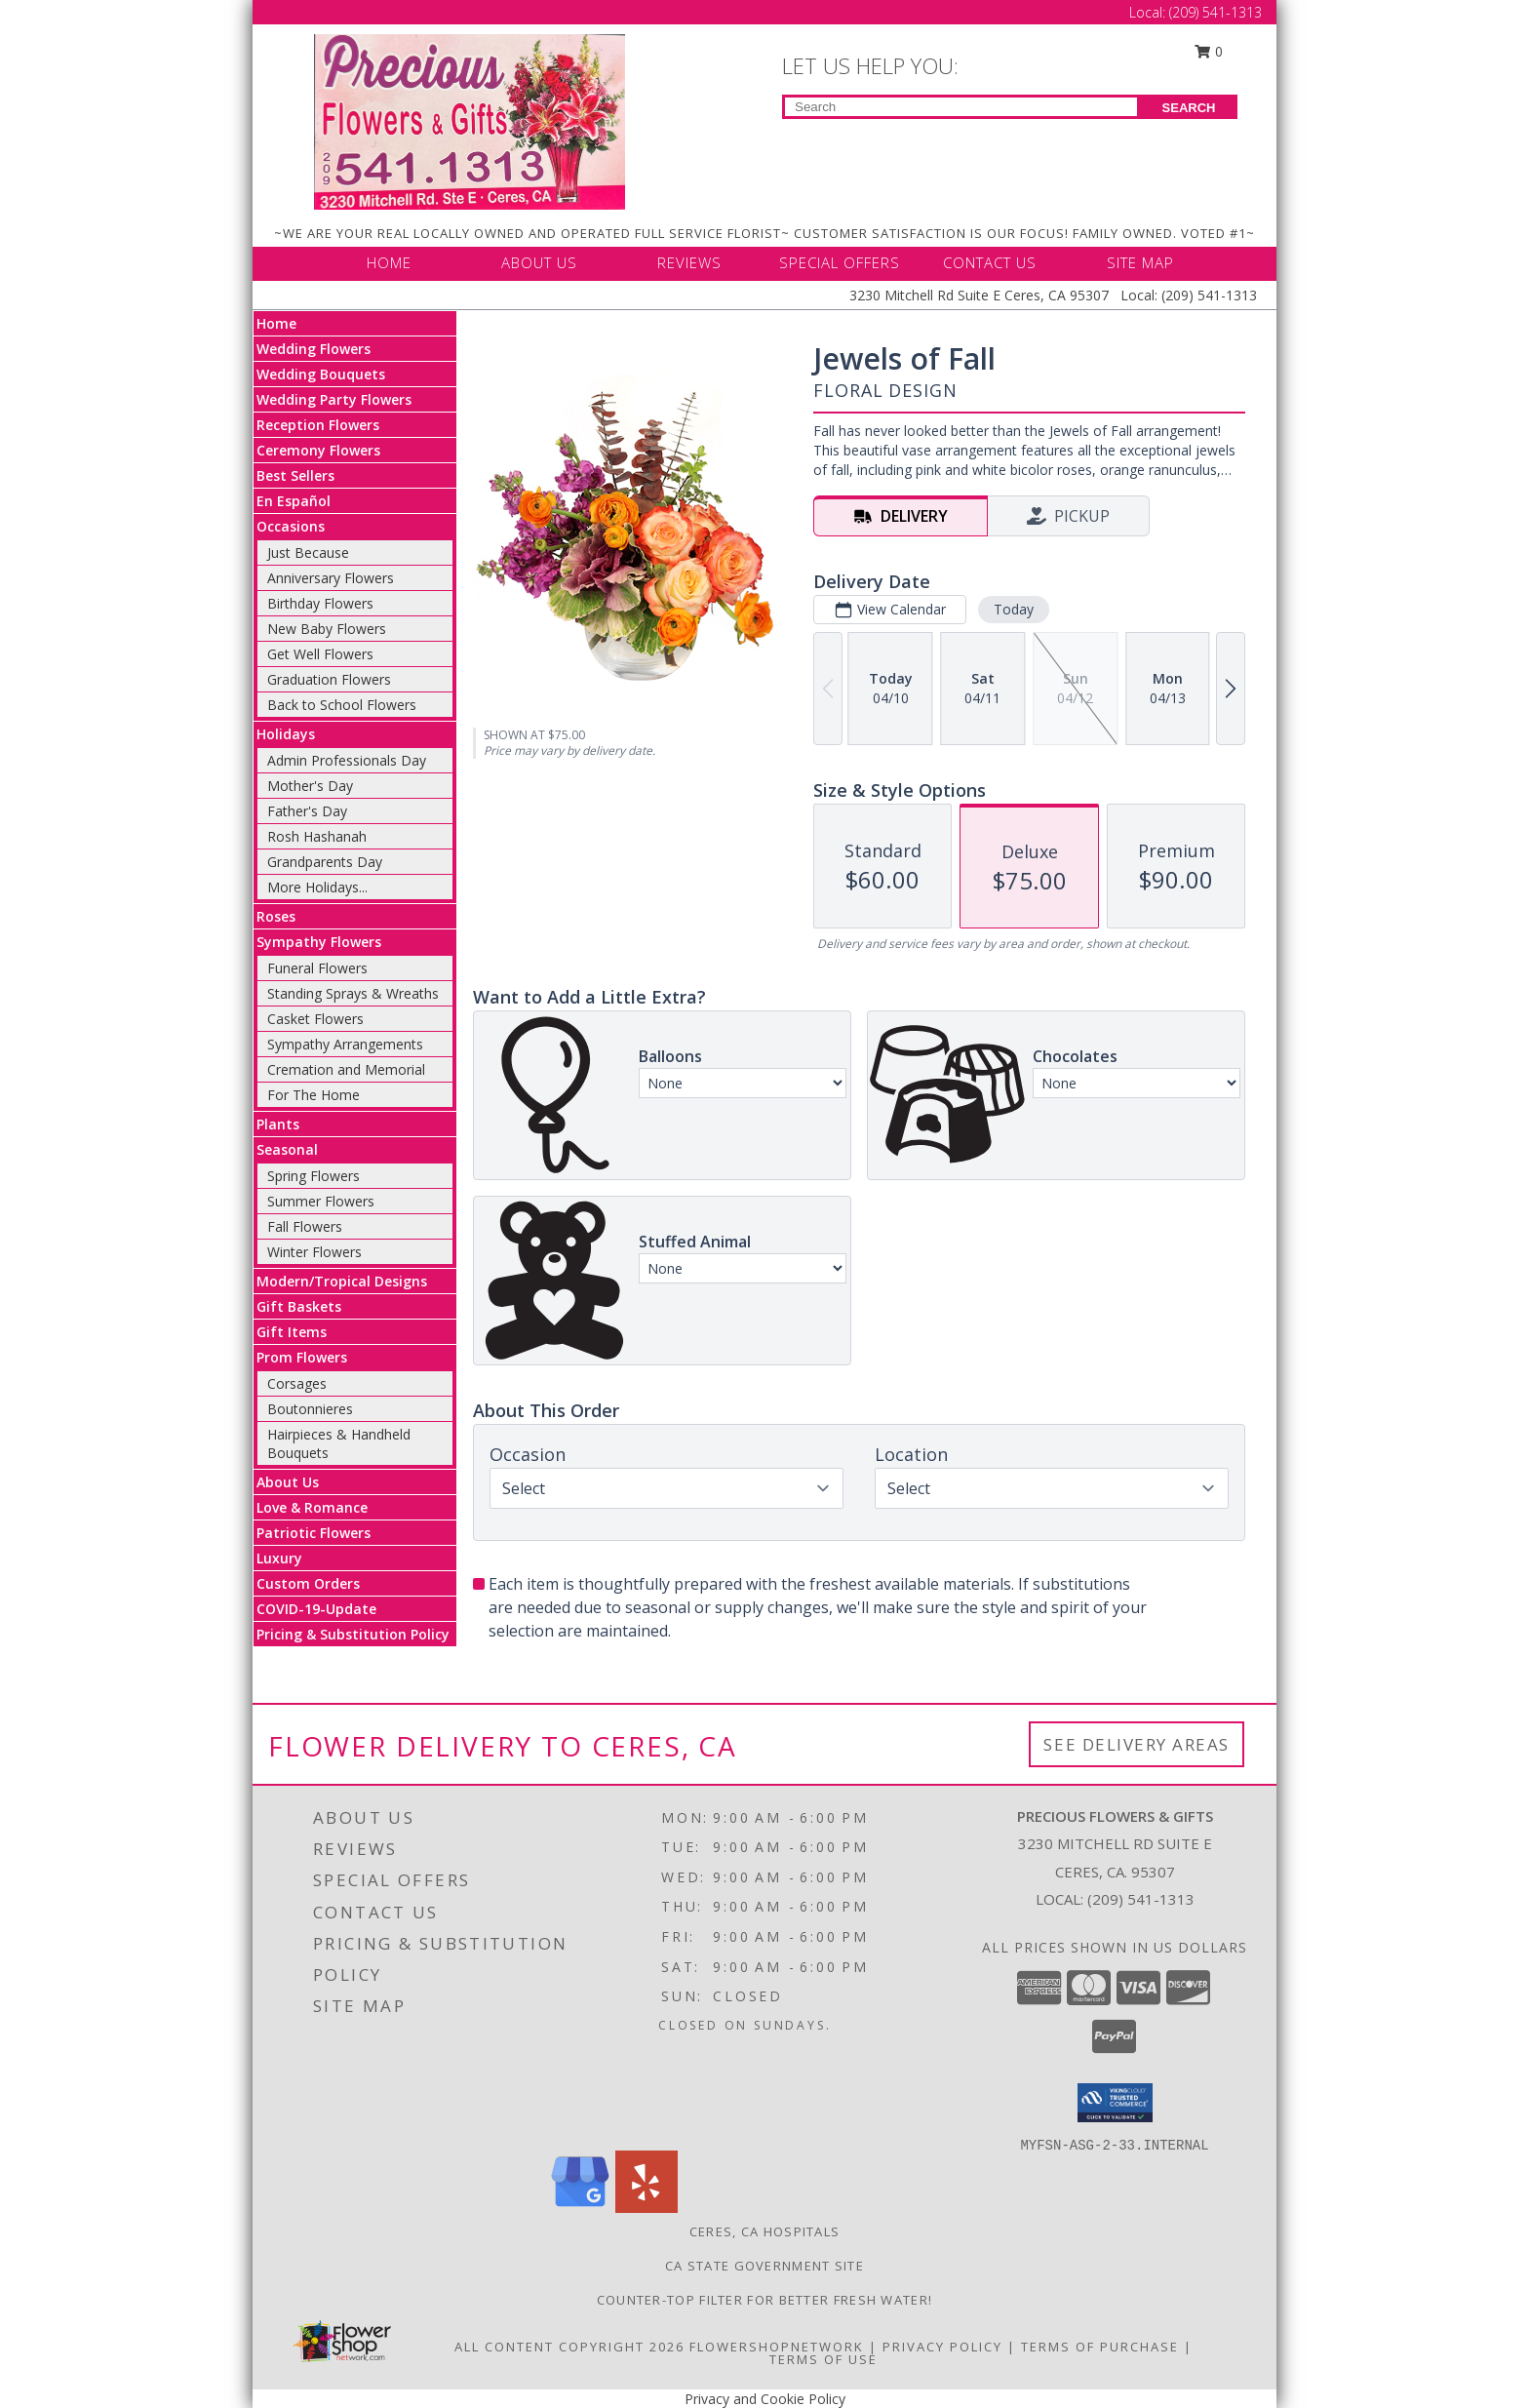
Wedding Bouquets (320, 374)
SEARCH (1189, 107)
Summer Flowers (320, 1201)
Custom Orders (308, 1583)
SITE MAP (1140, 262)
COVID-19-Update (316, 1608)
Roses (275, 916)
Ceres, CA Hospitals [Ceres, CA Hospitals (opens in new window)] (765, 2231)
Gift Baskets (298, 1306)
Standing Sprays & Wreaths (353, 993)
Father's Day (307, 811)
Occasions (290, 526)
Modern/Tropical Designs (341, 1281)
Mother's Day (310, 785)
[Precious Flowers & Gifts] (469, 120)
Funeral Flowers (317, 968)
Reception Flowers (317, 424)
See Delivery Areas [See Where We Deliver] (1136, 1744)
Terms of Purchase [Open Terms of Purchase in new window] (1100, 2346)
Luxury (279, 1558)
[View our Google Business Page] (580, 2207)
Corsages (297, 1383)
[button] (1115, 2102)
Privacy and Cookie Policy (765, 2398)
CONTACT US (990, 262)
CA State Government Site (764, 2265)
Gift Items (291, 1331)
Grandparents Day (324, 861)
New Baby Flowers (326, 628)
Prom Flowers (301, 1357)
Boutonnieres (310, 1409)
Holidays (285, 734)
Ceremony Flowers (318, 450)
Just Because (308, 552)
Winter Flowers (314, 1252)
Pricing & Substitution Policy (353, 1634)
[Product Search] (961, 107)
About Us (287, 1482)
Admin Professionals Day (346, 760)
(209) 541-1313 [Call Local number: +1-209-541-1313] (1215, 12)
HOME (389, 262)
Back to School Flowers (341, 704)
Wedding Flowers (313, 348)
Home (276, 323)
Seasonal (287, 1149)
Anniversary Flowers (330, 578)
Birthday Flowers (320, 603)
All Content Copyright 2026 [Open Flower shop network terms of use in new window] (569, 2346)
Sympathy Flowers (318, 941)
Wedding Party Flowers (334, 399)
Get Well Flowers (320, 654)
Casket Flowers (315, 1018)
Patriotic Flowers (313, 1532)
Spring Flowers (313, 1175)
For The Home (313, 1095)
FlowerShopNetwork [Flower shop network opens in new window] (776, 2346)
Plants (277, 1124)
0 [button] (1209, 51)
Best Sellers (295, 475)
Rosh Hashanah (317, 836)
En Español (293, 501)
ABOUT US (539, 262)
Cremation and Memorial (346, 1069)
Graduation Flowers (329, 679)
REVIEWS (689, 262)
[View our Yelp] (646, 2207)
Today (1014, 609)
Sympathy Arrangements (345, 1044)
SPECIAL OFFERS (839, 262)
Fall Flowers (304, 1226)
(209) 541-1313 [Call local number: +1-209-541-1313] (1141, 1899)
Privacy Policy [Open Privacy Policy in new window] (942, 2346)
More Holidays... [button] (317, 887)
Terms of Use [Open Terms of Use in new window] (823, 2359)
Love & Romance (312, 1507)
